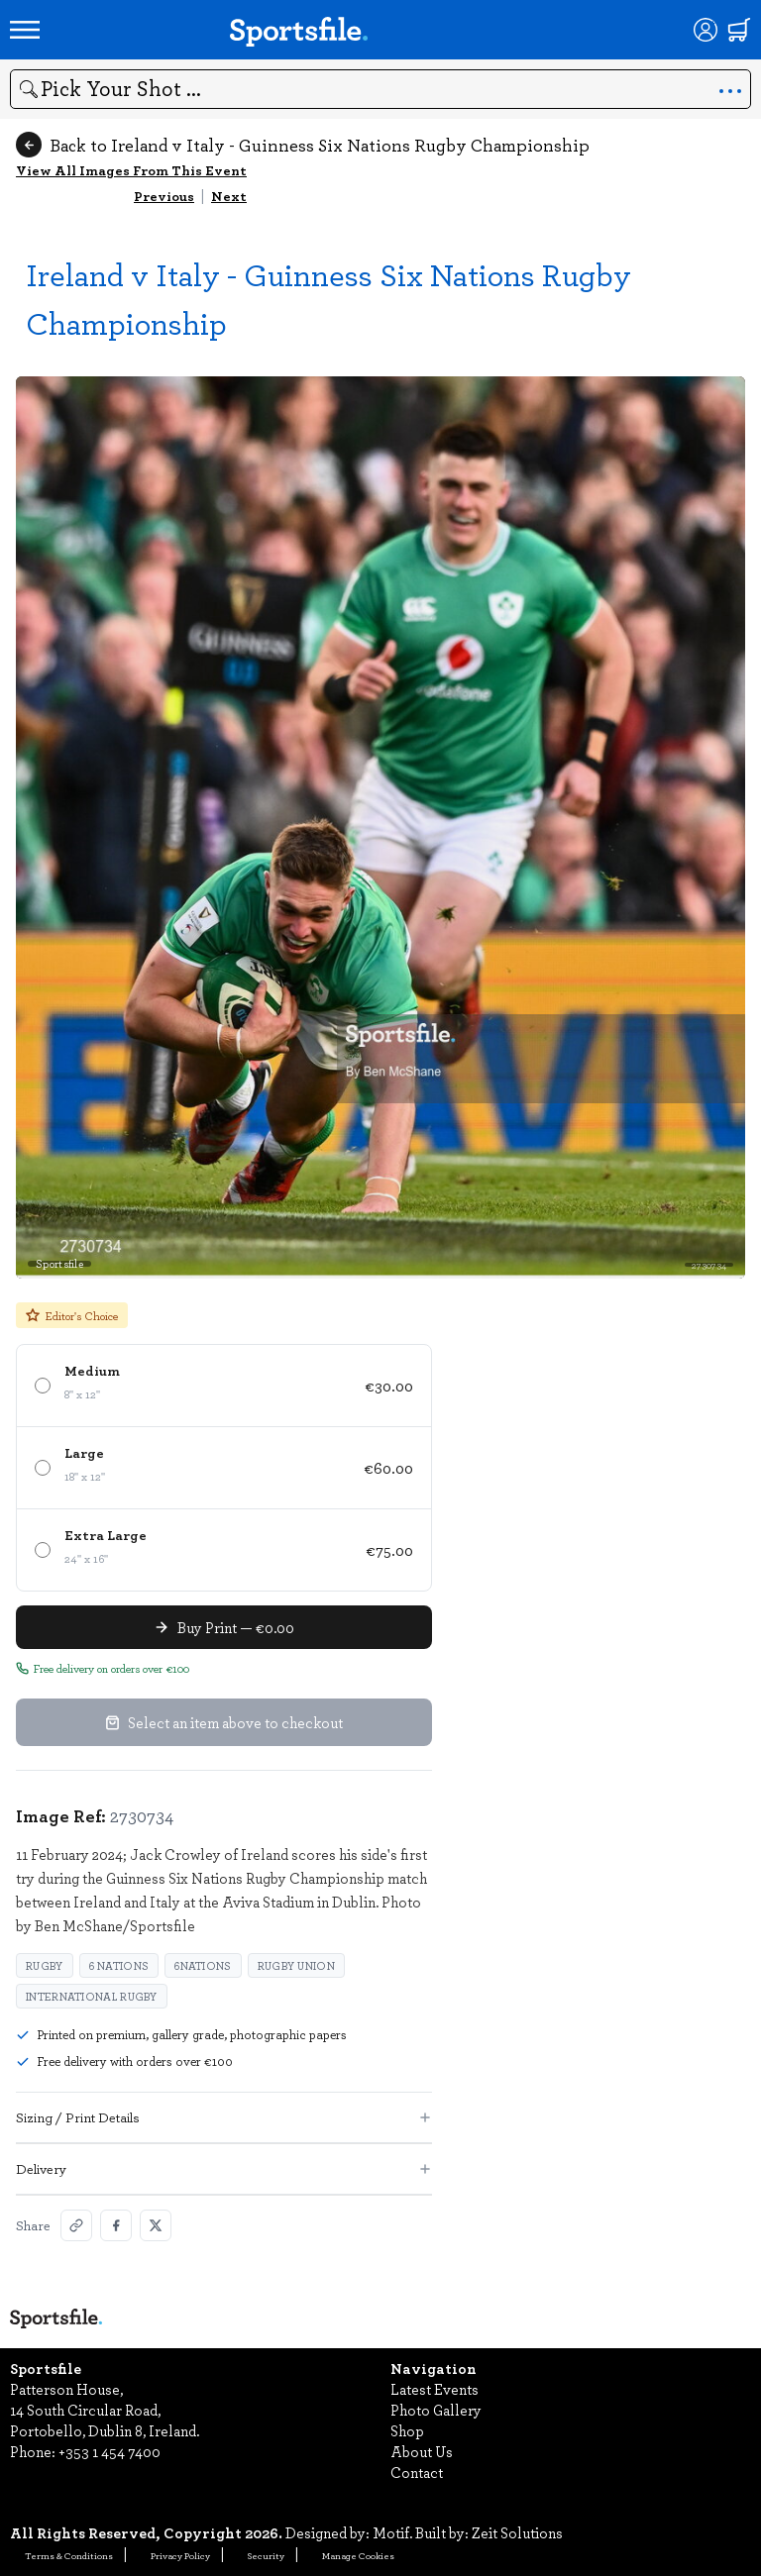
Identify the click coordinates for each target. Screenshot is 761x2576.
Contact (416, 2472)
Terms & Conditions (69, 2555)
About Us (421, 2451)
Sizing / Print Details (224, 2117)
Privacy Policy (180, 2555)
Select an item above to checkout (224, 1722)
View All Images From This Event (131, 169)
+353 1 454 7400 (109, 2451)
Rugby (44, 1965)
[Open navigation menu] (25, 30)
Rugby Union (296, 1965)
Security (266, 2555)
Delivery (224, 2168)
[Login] (705, 30)
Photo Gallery (436, 2410)
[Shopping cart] (739, 30)
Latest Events (434, 2389)
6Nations (202, 1965)
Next (229, 195)
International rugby (92, 1996)
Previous (164, 195)
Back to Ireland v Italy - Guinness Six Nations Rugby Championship (303, 144)
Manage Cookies (358, 2555)
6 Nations (119, 1965)
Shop (407, 2430)
